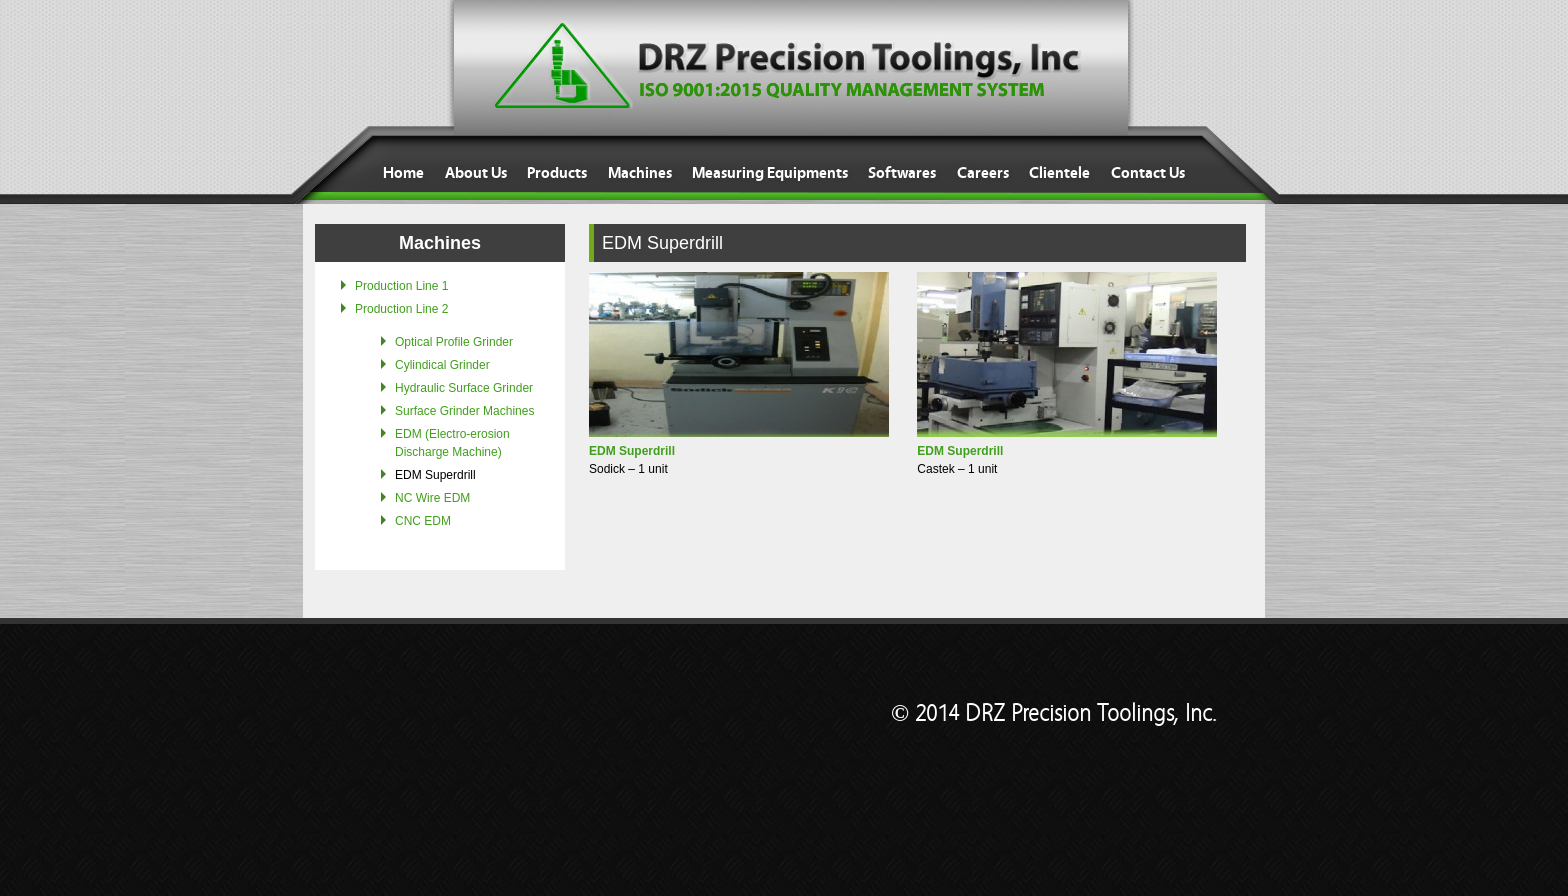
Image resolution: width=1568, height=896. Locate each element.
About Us (476, 173)
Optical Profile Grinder (454, 342)
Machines (640, 173)
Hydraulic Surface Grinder (464, 388)
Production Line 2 (401, 309)
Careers (983, 173)
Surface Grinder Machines (464, 411)
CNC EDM (423, 521)
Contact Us (1148, 173)
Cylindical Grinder (442, 365)
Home (403, 173)
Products (557, 173)
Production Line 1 (401, 286)
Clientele (1059, 173)
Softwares (902, 173)
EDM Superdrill (435, 475)
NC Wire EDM (432, 498)
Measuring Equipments (770, 173)
